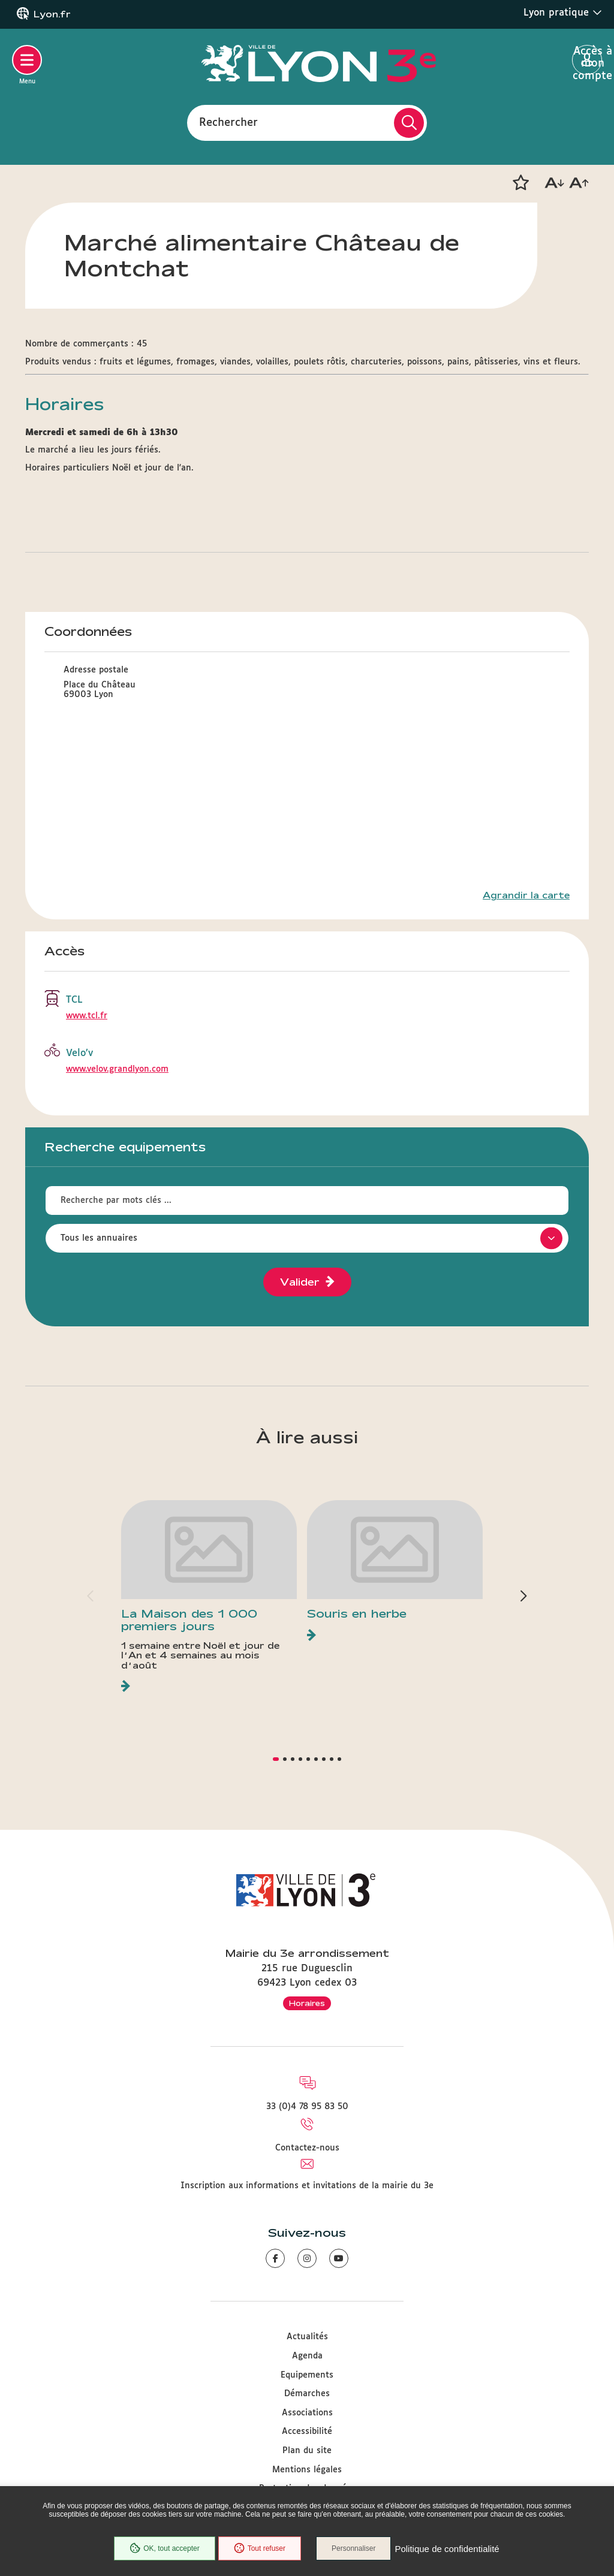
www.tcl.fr (86, 1016)
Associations (307, 2413)
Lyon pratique (562, 12)
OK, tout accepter (164, 2548)
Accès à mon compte (587, 60)
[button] (520, 183)
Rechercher (228, 122)
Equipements (307, 2375)
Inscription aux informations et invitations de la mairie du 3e (307, 2186)
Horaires (307, 2003)
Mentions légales (307, 2470)
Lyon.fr (52, 14)
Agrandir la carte (526, 895)
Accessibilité (307, 2431)
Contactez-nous (307, 2148)
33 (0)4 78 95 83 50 (307, 2107)
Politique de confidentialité (447, 2549)
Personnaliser (353, 2548)
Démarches (307, 2394)
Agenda (307, 2356)
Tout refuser (259, 2548)
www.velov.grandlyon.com (117, 1069)
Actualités (307, 2337)
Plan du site (307, 2451)
